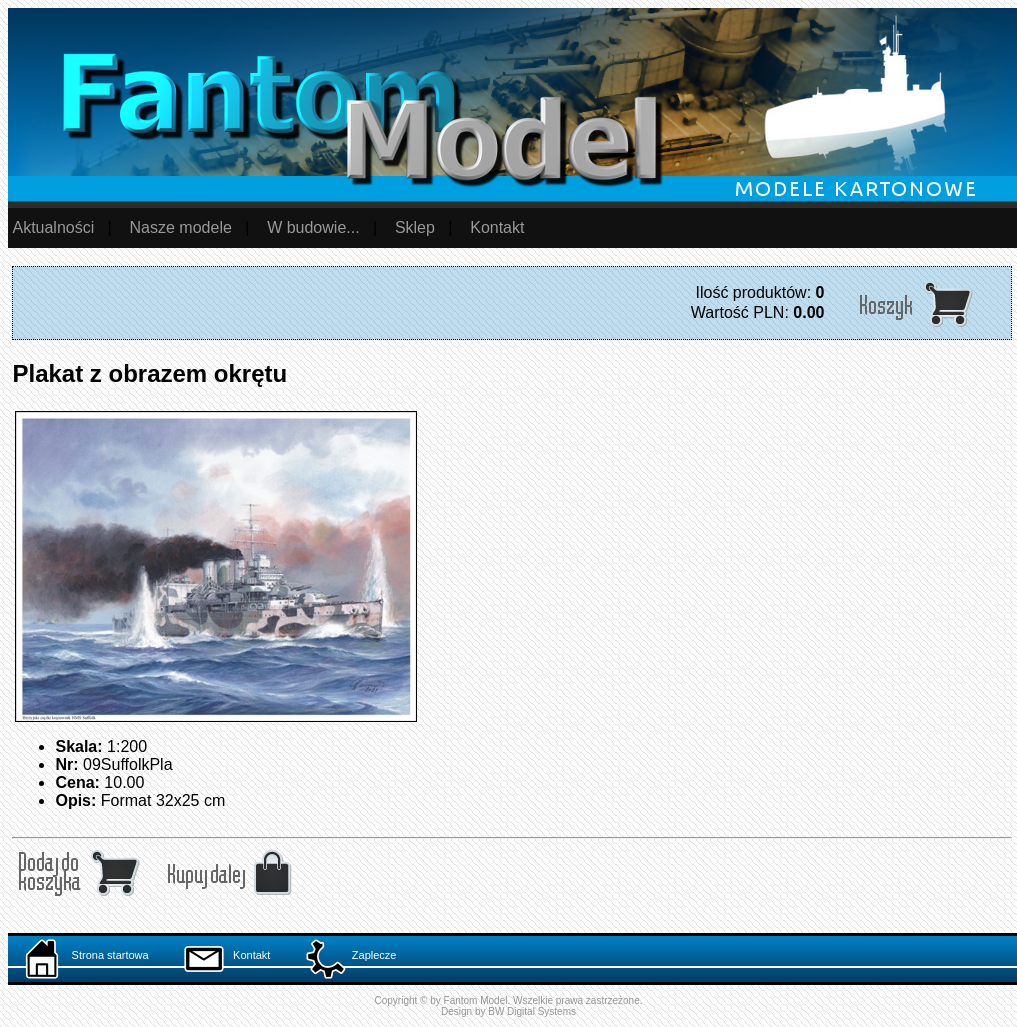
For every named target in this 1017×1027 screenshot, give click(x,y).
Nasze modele (181, 227)
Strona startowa (86, 955)
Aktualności (53, 227)
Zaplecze (351, 955)
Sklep (415, 227)
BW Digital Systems (532, 1011)
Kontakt (497, 227)
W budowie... (313, 227)
